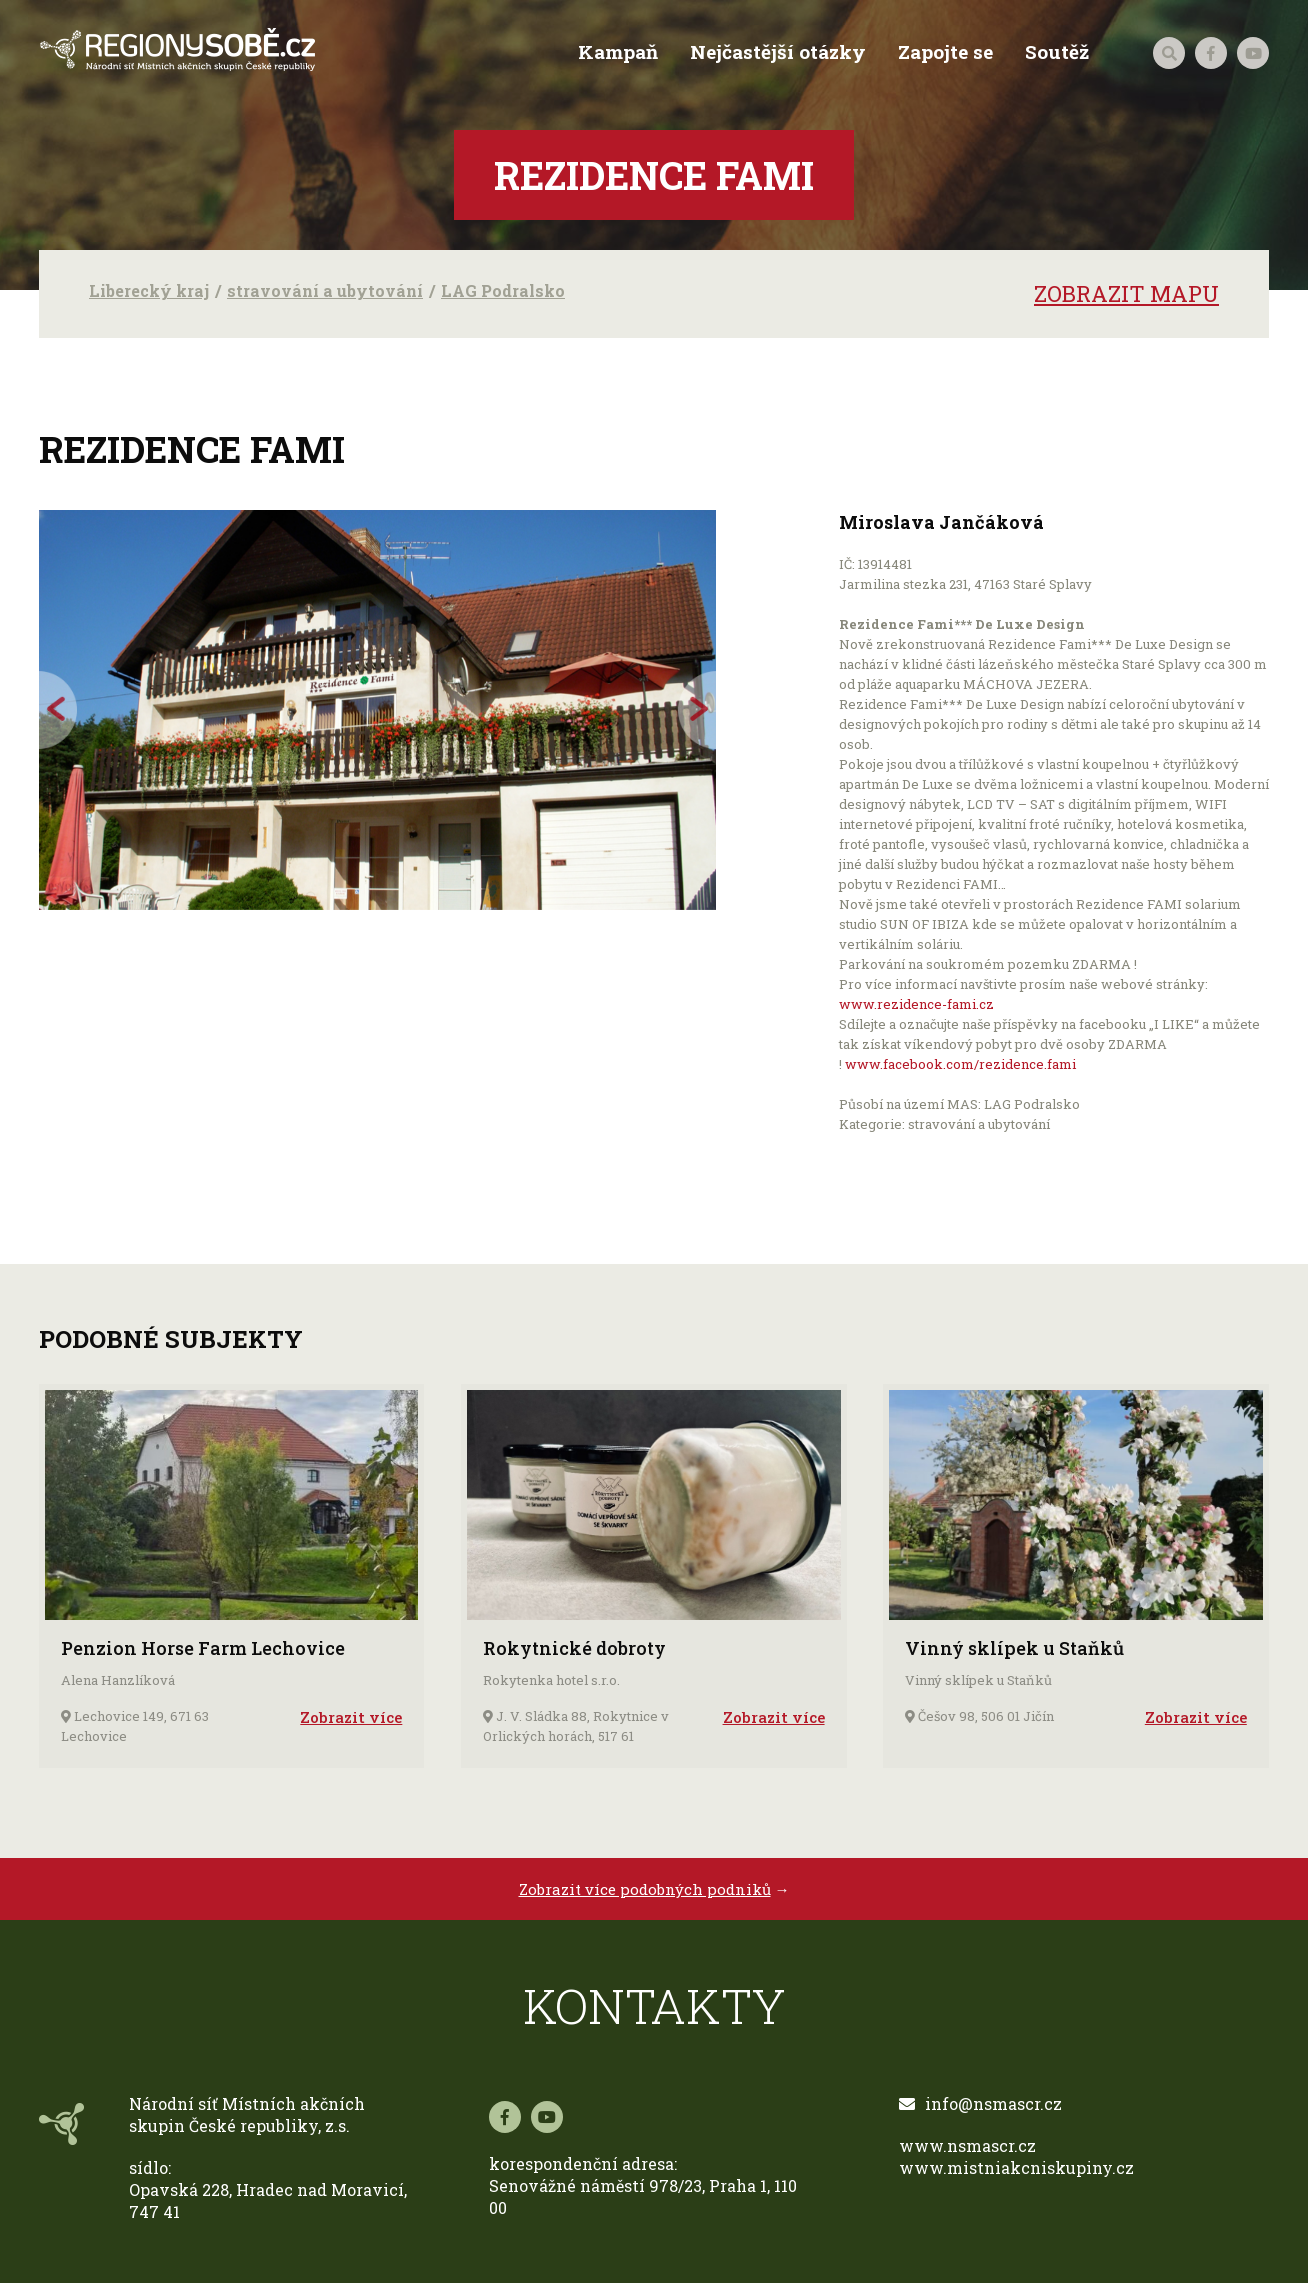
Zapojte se (945, 52)
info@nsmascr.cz (980, 2103)
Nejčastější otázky (778, 52)
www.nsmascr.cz (967, 2145)
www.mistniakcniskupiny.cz (1016, 2167)
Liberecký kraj (149, 290)
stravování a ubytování (325, 290)
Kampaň (618, 52)
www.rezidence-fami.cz (916, 1004)
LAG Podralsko (503, 290)
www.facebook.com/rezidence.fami (960, 1064)
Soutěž (1057, 52)
